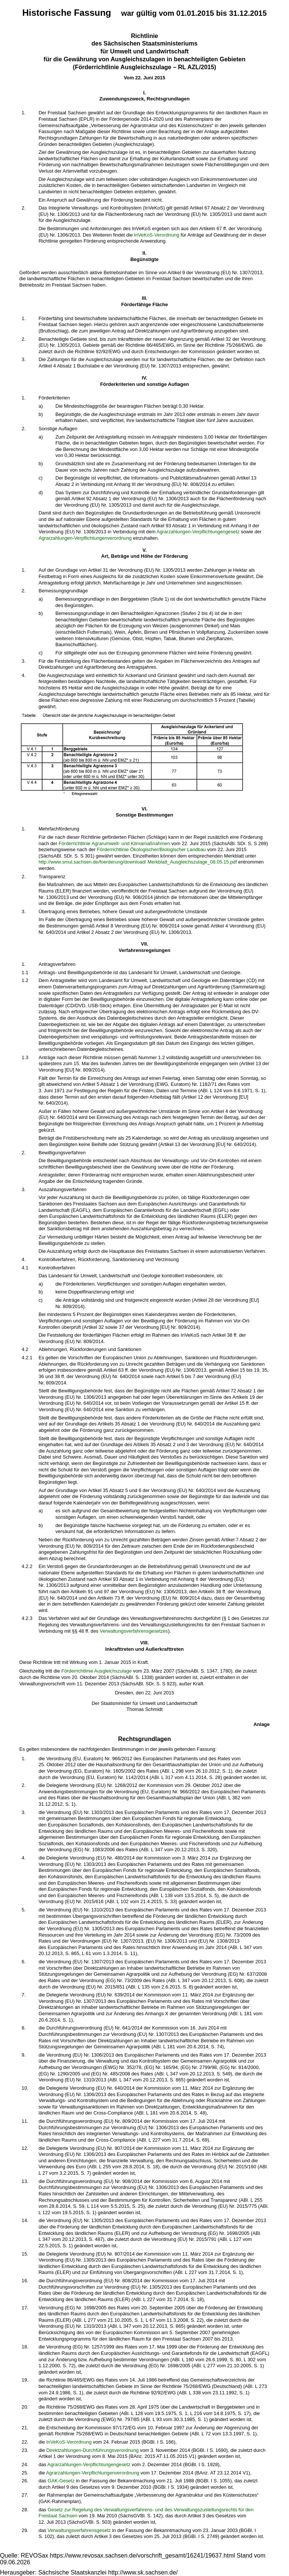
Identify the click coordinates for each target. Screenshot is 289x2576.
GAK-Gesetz (61, 2480)
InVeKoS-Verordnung (156, 235)
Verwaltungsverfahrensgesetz (79, 2530)
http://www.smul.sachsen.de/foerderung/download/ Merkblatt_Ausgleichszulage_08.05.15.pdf (137, 862)
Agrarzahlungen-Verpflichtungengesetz (198, 531)
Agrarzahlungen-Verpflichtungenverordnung (85, 538)
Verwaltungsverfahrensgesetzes (134, 1631)
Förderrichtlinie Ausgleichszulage (96, 1671)
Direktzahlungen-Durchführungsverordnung (92, 2450)
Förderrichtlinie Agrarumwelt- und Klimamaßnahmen (114, 843)
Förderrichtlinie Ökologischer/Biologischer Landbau (151, 849)
